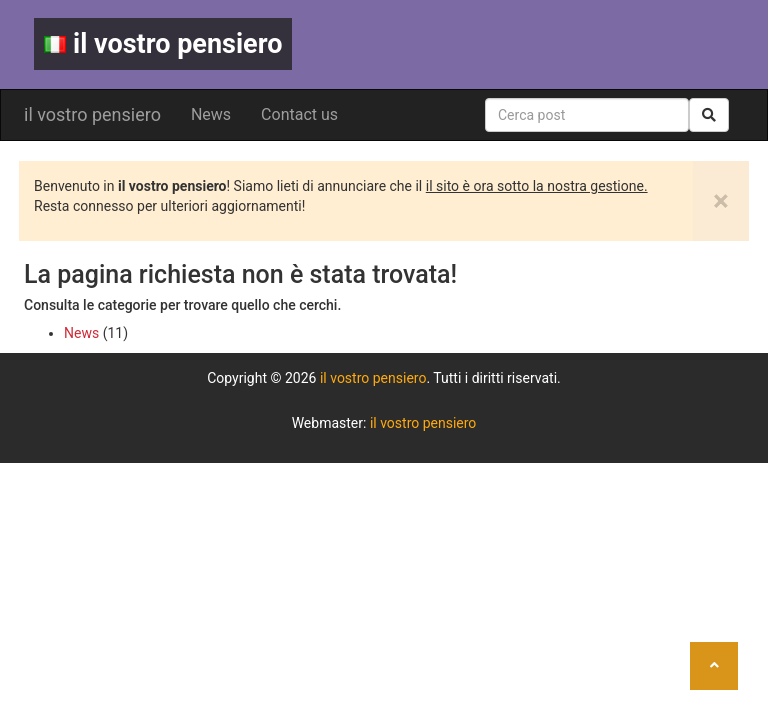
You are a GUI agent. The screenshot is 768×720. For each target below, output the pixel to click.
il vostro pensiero (163, 44)
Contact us (299, 114)
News (211, 114)
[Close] (721, 201)
